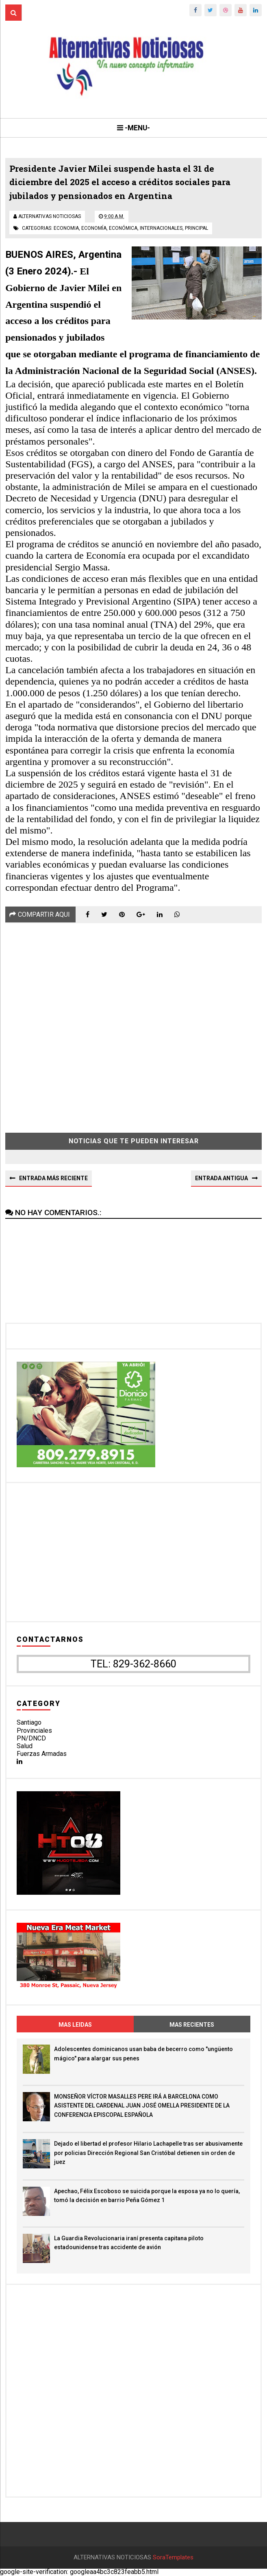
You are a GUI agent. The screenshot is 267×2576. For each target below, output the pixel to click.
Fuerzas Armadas (42, 1754)
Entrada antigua (221, 1178)
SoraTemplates (173, 2558)
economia (66, 228)
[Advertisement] (133, 1022)
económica (123, 228)
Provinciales (34, 1730)
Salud (25, 1746)
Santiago (29, 1723)
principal (196, 228)
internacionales (161, 228)
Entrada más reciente (53, 1178)
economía (93, 228)
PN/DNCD (31, 1738)
